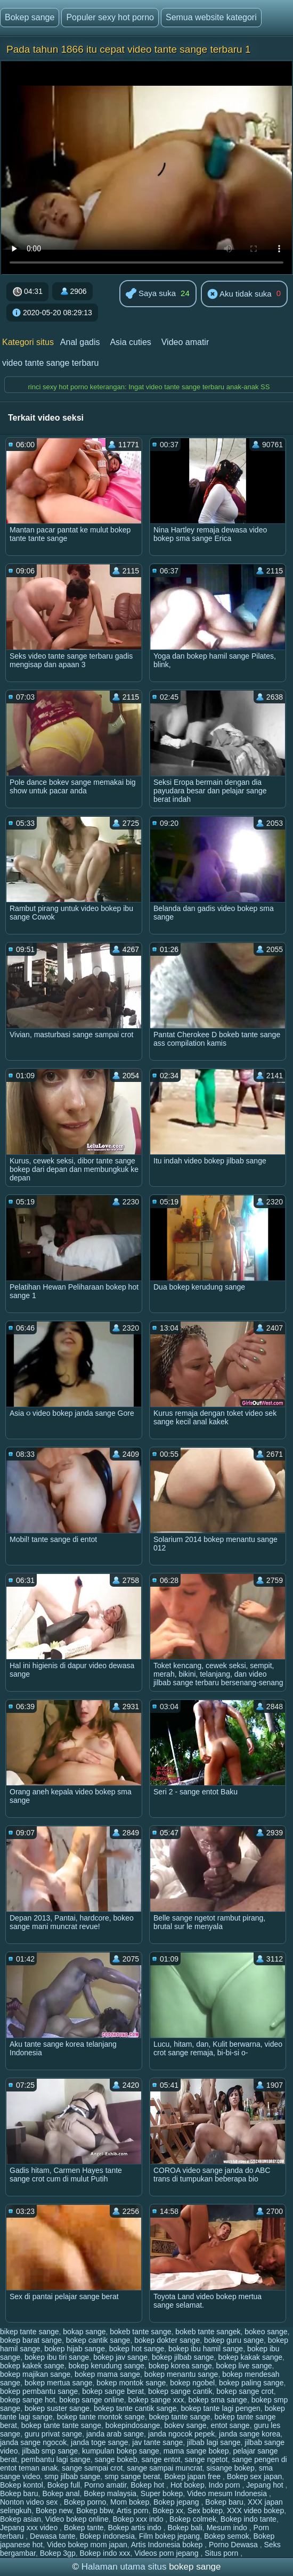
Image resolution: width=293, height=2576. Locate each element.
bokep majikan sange (35, 2374)
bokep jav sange (120, 2357)
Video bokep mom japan (87, 2544)
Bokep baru (19, 2493)
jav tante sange (157, 2442)
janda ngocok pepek (181, 2434)
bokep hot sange (137, 2348)
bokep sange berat (113, 2391)
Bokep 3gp (58, 2553)
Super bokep (162, 2493)
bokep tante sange (179, 2417)
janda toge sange (99, 2442)
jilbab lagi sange (213, 2442)
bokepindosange (132, 2425)
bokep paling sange (251, 2382)
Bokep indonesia (107, 2536)
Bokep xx (167, 2510)
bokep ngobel (192, 2382)
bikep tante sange (29, 2331)
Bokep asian (20, 2519)
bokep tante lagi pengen (220, 2408)
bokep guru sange (234, 2340)
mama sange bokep (196, 2451)
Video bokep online (77, 2519)
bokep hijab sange (74, 2348)
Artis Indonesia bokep (168, 2544)
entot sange (229, 2425)
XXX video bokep (255, 2510)
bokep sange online (91, 2399)
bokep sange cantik (180, 2391)
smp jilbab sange (72, 2476)
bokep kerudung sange (106, 2365)
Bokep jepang (177, 2502)
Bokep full (63, 2485)
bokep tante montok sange (101, 2417)
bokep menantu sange (181, 2374)
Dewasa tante (53, 2536)
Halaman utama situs (124, 2567)
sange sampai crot (92, 2468)
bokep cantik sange (98, 2340)
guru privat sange (53, 2434)
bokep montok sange (131, 2382)
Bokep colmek (192, 2519)
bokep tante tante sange (61, 2425)
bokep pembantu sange (39, 2391)
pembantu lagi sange (56, 2459)
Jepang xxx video (30, 2527)
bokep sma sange (217, 2399)
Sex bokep (205, 2510)
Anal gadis (80, 342)
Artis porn (133, 2510)
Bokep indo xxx (104, 2553)
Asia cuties (130, 342)
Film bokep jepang (169, 2536)
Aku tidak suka (239, 294)
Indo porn (225, 2485)
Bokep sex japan (254, 2476)
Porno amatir (105, 2485)
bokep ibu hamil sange (205, 2348)
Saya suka (151, 294)
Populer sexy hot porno (110, 17)
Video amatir (185, 342)
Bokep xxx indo (138, 2519)
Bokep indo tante (248, 2519)
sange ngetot (205, 2459)
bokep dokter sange (167, 2340)
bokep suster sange (57, 2408)
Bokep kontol (21, 2485)
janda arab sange (115, 2434)
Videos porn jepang (167, 2553)
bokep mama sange (107, 2374)
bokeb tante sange (140, 2331)
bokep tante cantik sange (135, 2408)
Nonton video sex (30, 2502)
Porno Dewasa (234, 2544)
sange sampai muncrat (164, 2468)
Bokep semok (226, 2536)
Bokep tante (84, 2527)
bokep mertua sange (59, 2382)
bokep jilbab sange (183, 2357)
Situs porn (222, 2553)
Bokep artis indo (135, 2527)
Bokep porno (85, 2502)
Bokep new (54, 2510)
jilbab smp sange (50, 2451)
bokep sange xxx (156, 2399)
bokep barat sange (31, 2340)
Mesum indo (228, 2527)
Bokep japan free (193, 2476)
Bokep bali (184, 2527)
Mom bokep (129, 2502)
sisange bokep (231, 2468)
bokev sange (185, 2425)
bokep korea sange (180, 2365)
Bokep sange (29, 17)
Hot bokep (187, 2485)
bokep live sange (244, 2365)
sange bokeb (115, 2459)
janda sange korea (249, 2434)
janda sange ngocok (33, 2442)
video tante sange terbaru (50, 362)
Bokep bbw (94, 2510)
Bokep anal (60, 2493)
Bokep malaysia (110, 2493)
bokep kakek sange (32, 2365)
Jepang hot (265, 2485)
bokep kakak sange (250, 2357)
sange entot (160, 2459)
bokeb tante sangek (207, 2331)
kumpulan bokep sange (120, 2451)
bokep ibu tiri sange (57, 2357)
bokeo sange (266, 2331)
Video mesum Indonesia (228, 2493)
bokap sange (84, 2331)
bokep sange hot (27, 2399)
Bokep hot (148, 2485)
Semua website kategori (211, 17)
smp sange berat (132, 2476)
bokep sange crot (244, 2391)
